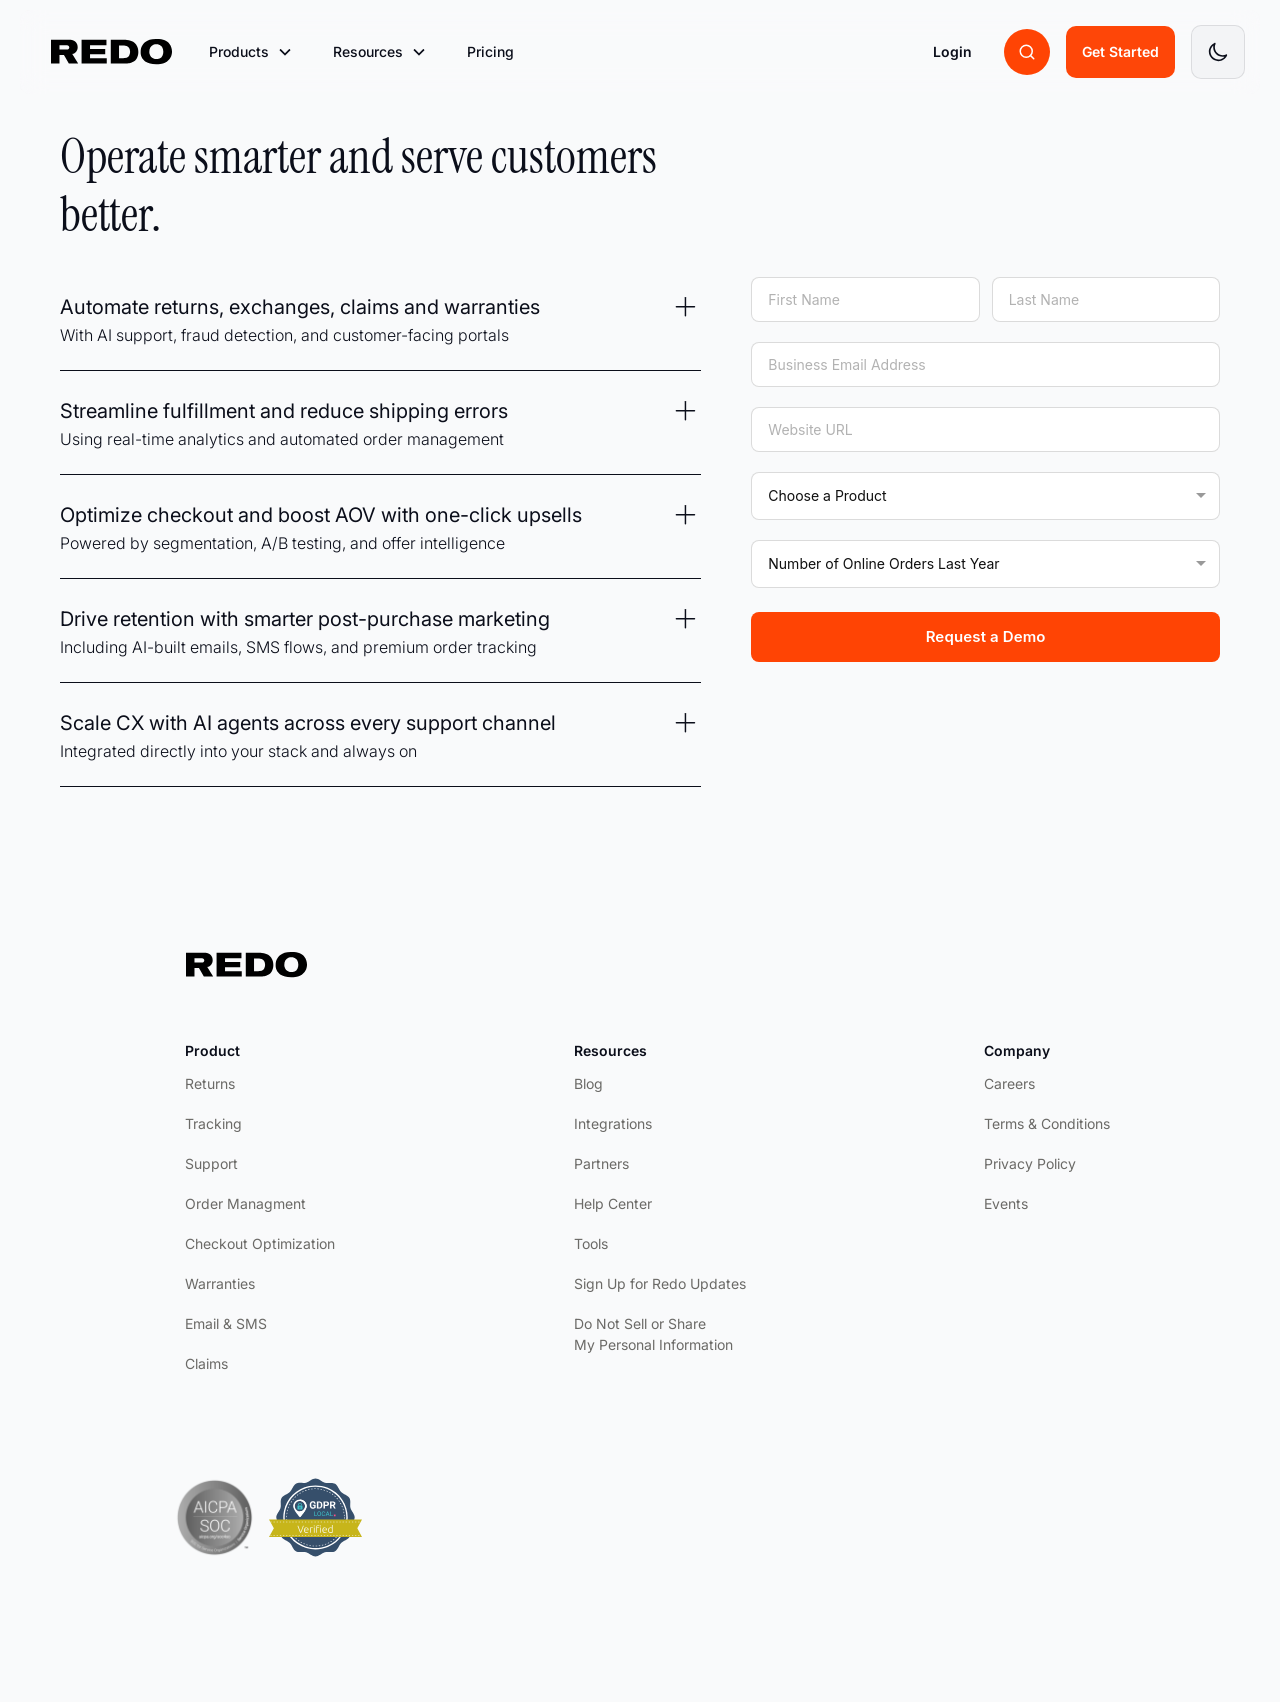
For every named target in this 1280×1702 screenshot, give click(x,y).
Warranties (220, 1283)
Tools (591, 1243)
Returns (210, 1083)
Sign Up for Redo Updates (660, 1283)
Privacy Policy (1030, 1163)
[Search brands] (1027, 52)
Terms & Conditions (1047, 1123)
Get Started (1120, 51)
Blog (588, 1083)
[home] (112, 52)
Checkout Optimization (260, 1243)
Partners (601, 1163)
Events (1006, 1203)
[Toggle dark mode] (1218, 52)
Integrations (613, 1123)
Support (211, 1163)
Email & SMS (226, 1323)
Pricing (490, 51)
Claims (206, 1363)
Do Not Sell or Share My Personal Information (653, 1334)
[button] (251, 52)
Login (952, 51)
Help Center (613, 1203)
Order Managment (245, 1203)
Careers (1009, 1083)
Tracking (213, 1123)
